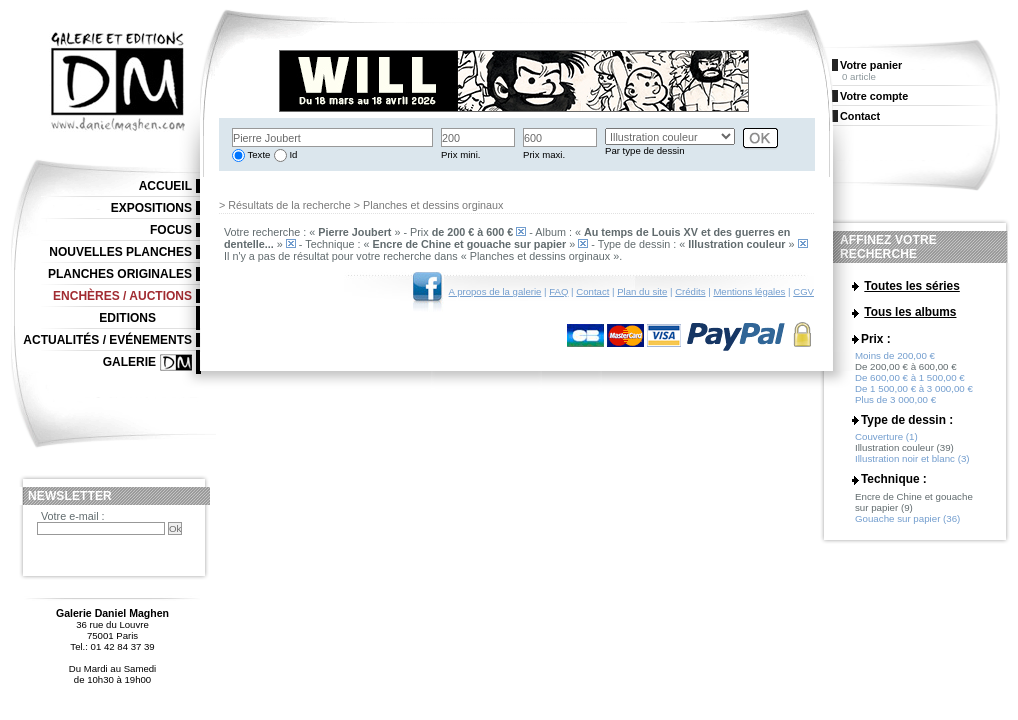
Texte (257, 154)
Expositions (151, 208)
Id (292, 154)
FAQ (558, 291)
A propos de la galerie (495, 291)
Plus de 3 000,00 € (895, 410)
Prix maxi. (544, 154)
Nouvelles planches (120, 252)
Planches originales (120, 274)
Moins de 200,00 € (895, 366)
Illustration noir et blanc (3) (912, 469)
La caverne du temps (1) (907, 331)
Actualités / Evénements (107, 340)
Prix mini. (460, 154)
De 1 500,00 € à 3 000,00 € (914, 399)
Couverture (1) (886, 447)
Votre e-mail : (73, 516)
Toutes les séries (912, 286)
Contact (592, 291)
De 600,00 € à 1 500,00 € (910, 388)
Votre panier (871, 65)
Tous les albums (910, 314)
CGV (803, 291)
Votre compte (874, 96)
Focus (171, 230)
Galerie (129, 362)
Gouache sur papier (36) (907, 529)
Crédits (690, 291)
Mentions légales (749, 291)
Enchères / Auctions (122, 296)
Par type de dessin (644, 150)
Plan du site (642, 291)
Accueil (165, 186)
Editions (127, 318)
